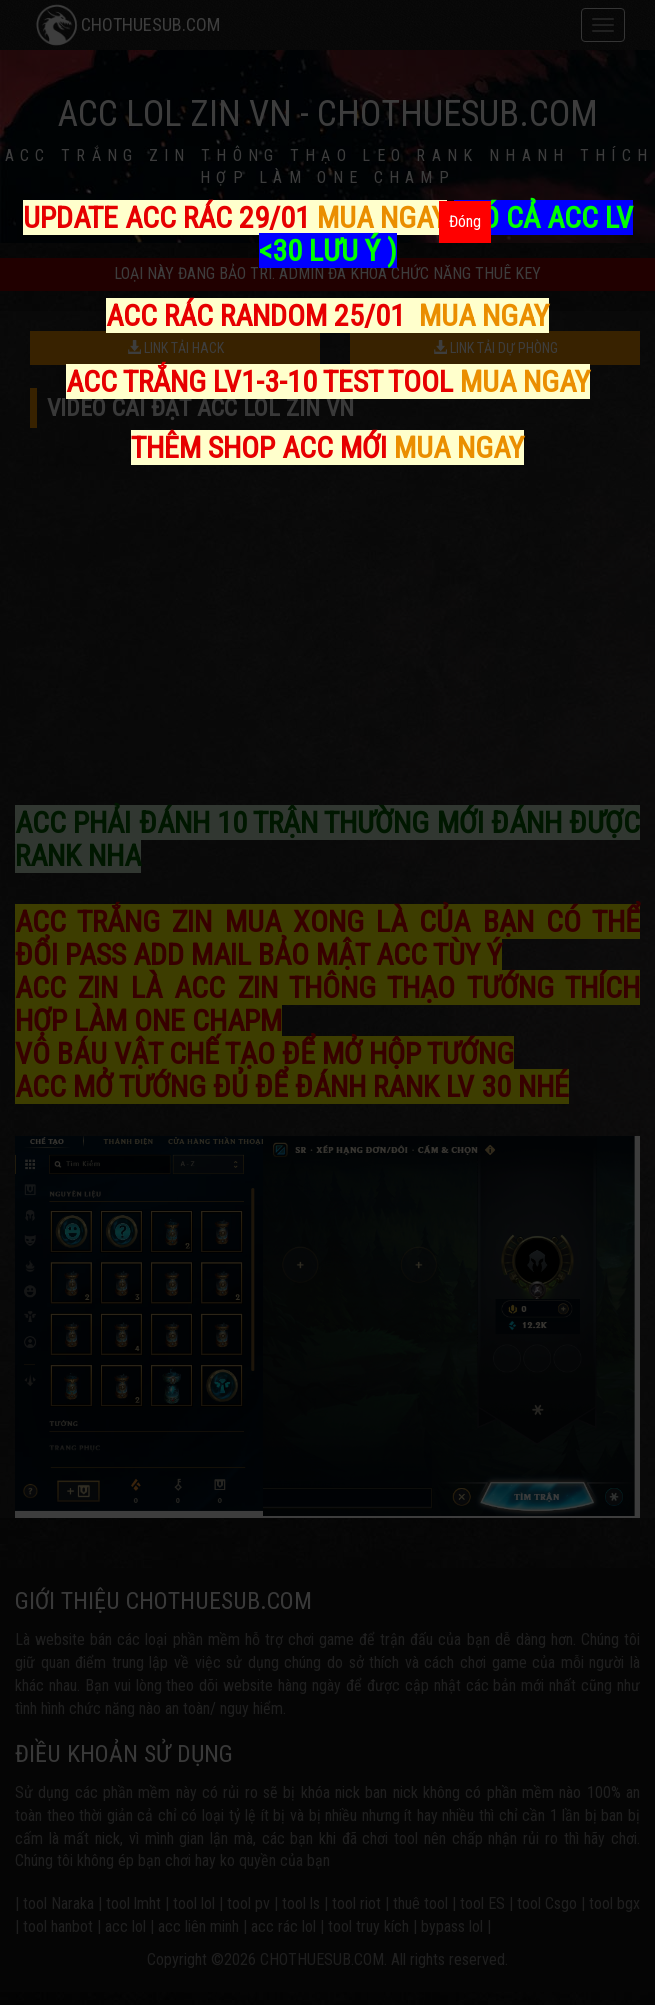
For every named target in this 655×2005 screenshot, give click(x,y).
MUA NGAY (382, 217)
